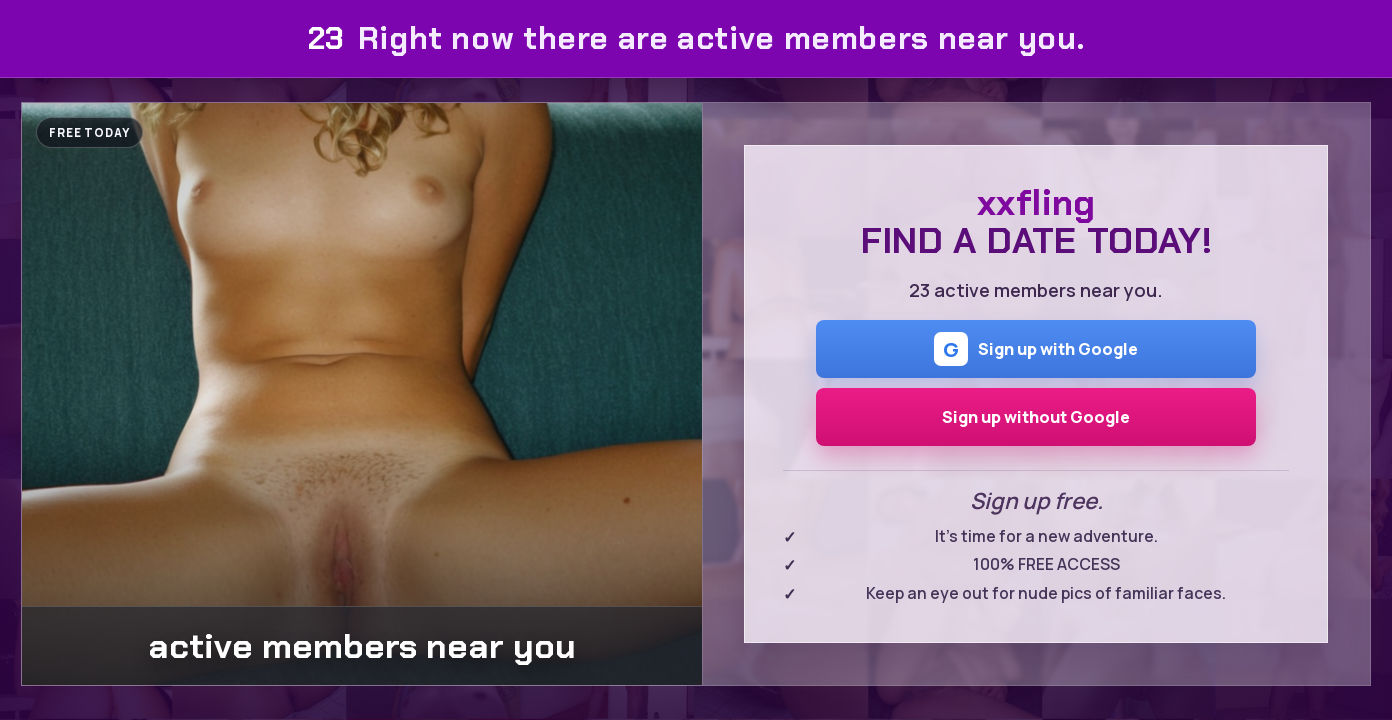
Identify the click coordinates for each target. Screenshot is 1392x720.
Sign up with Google (1036, 349)
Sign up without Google (1036, 417)
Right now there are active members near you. (696, 38)
